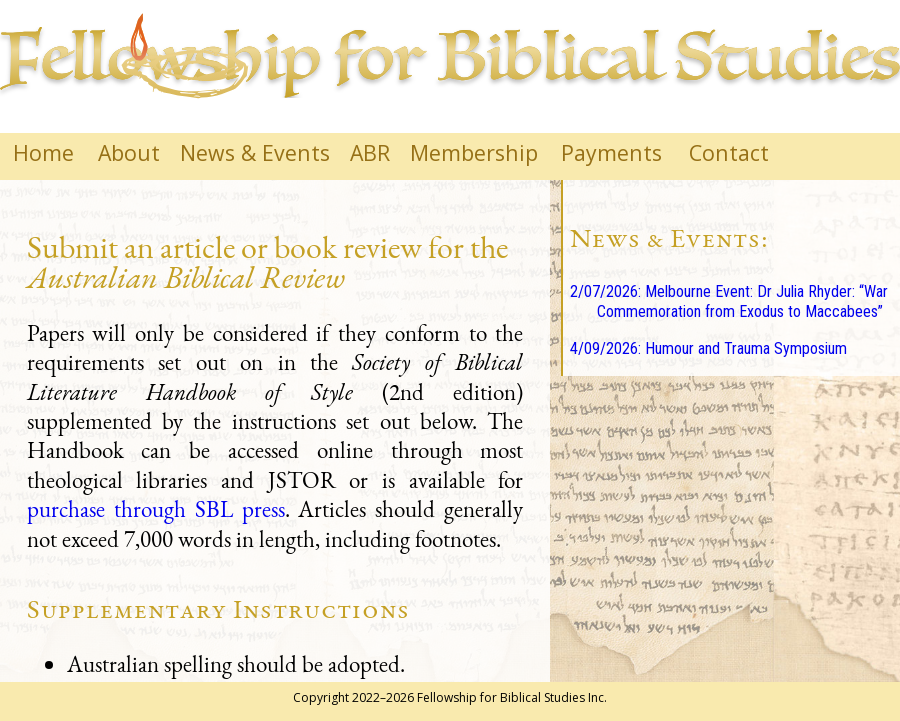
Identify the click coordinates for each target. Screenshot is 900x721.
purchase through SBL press (156, 509)
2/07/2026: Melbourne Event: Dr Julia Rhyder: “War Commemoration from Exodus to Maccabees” (729, 302)
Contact (729, 152)
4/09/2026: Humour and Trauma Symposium (708, 348)
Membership (474, 152)
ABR (370, 152)
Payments (611, 152)
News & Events (255, 152)
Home (43, 152)
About (129, 152)
